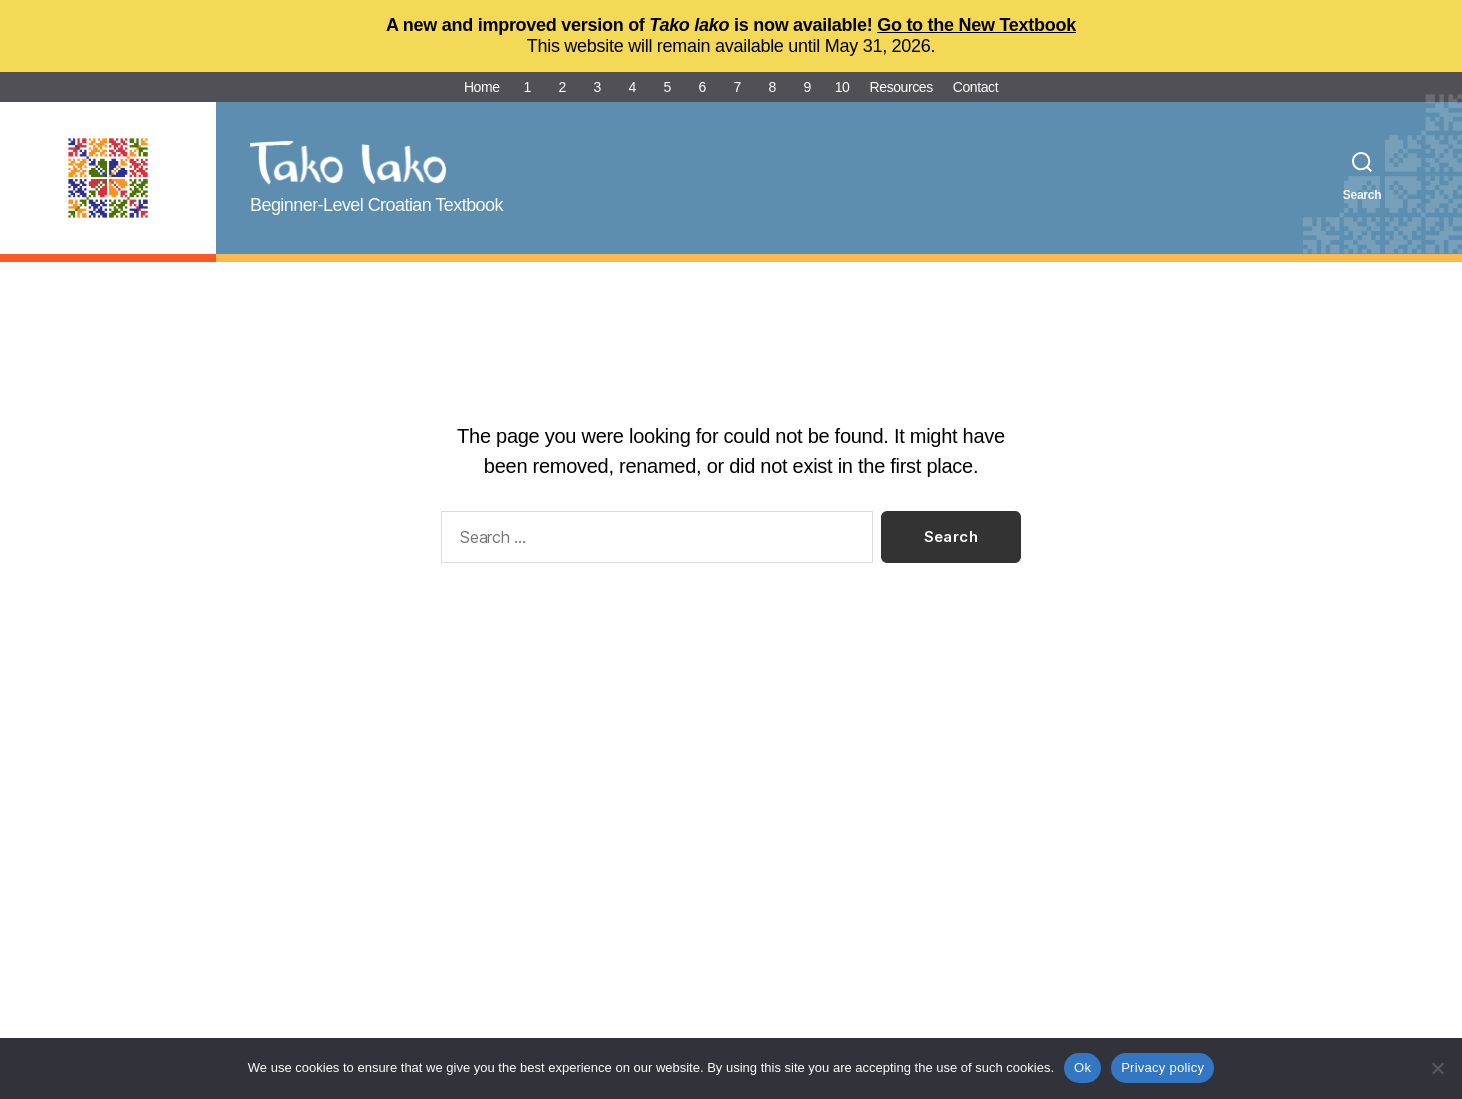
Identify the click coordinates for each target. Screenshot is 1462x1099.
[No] (1437, 1068)
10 (842, 87)
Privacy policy (1162, 1067)
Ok (1082, 1067)
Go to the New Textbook (976, 25)
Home (482, 87)
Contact (975, 87)
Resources (901, 87)
